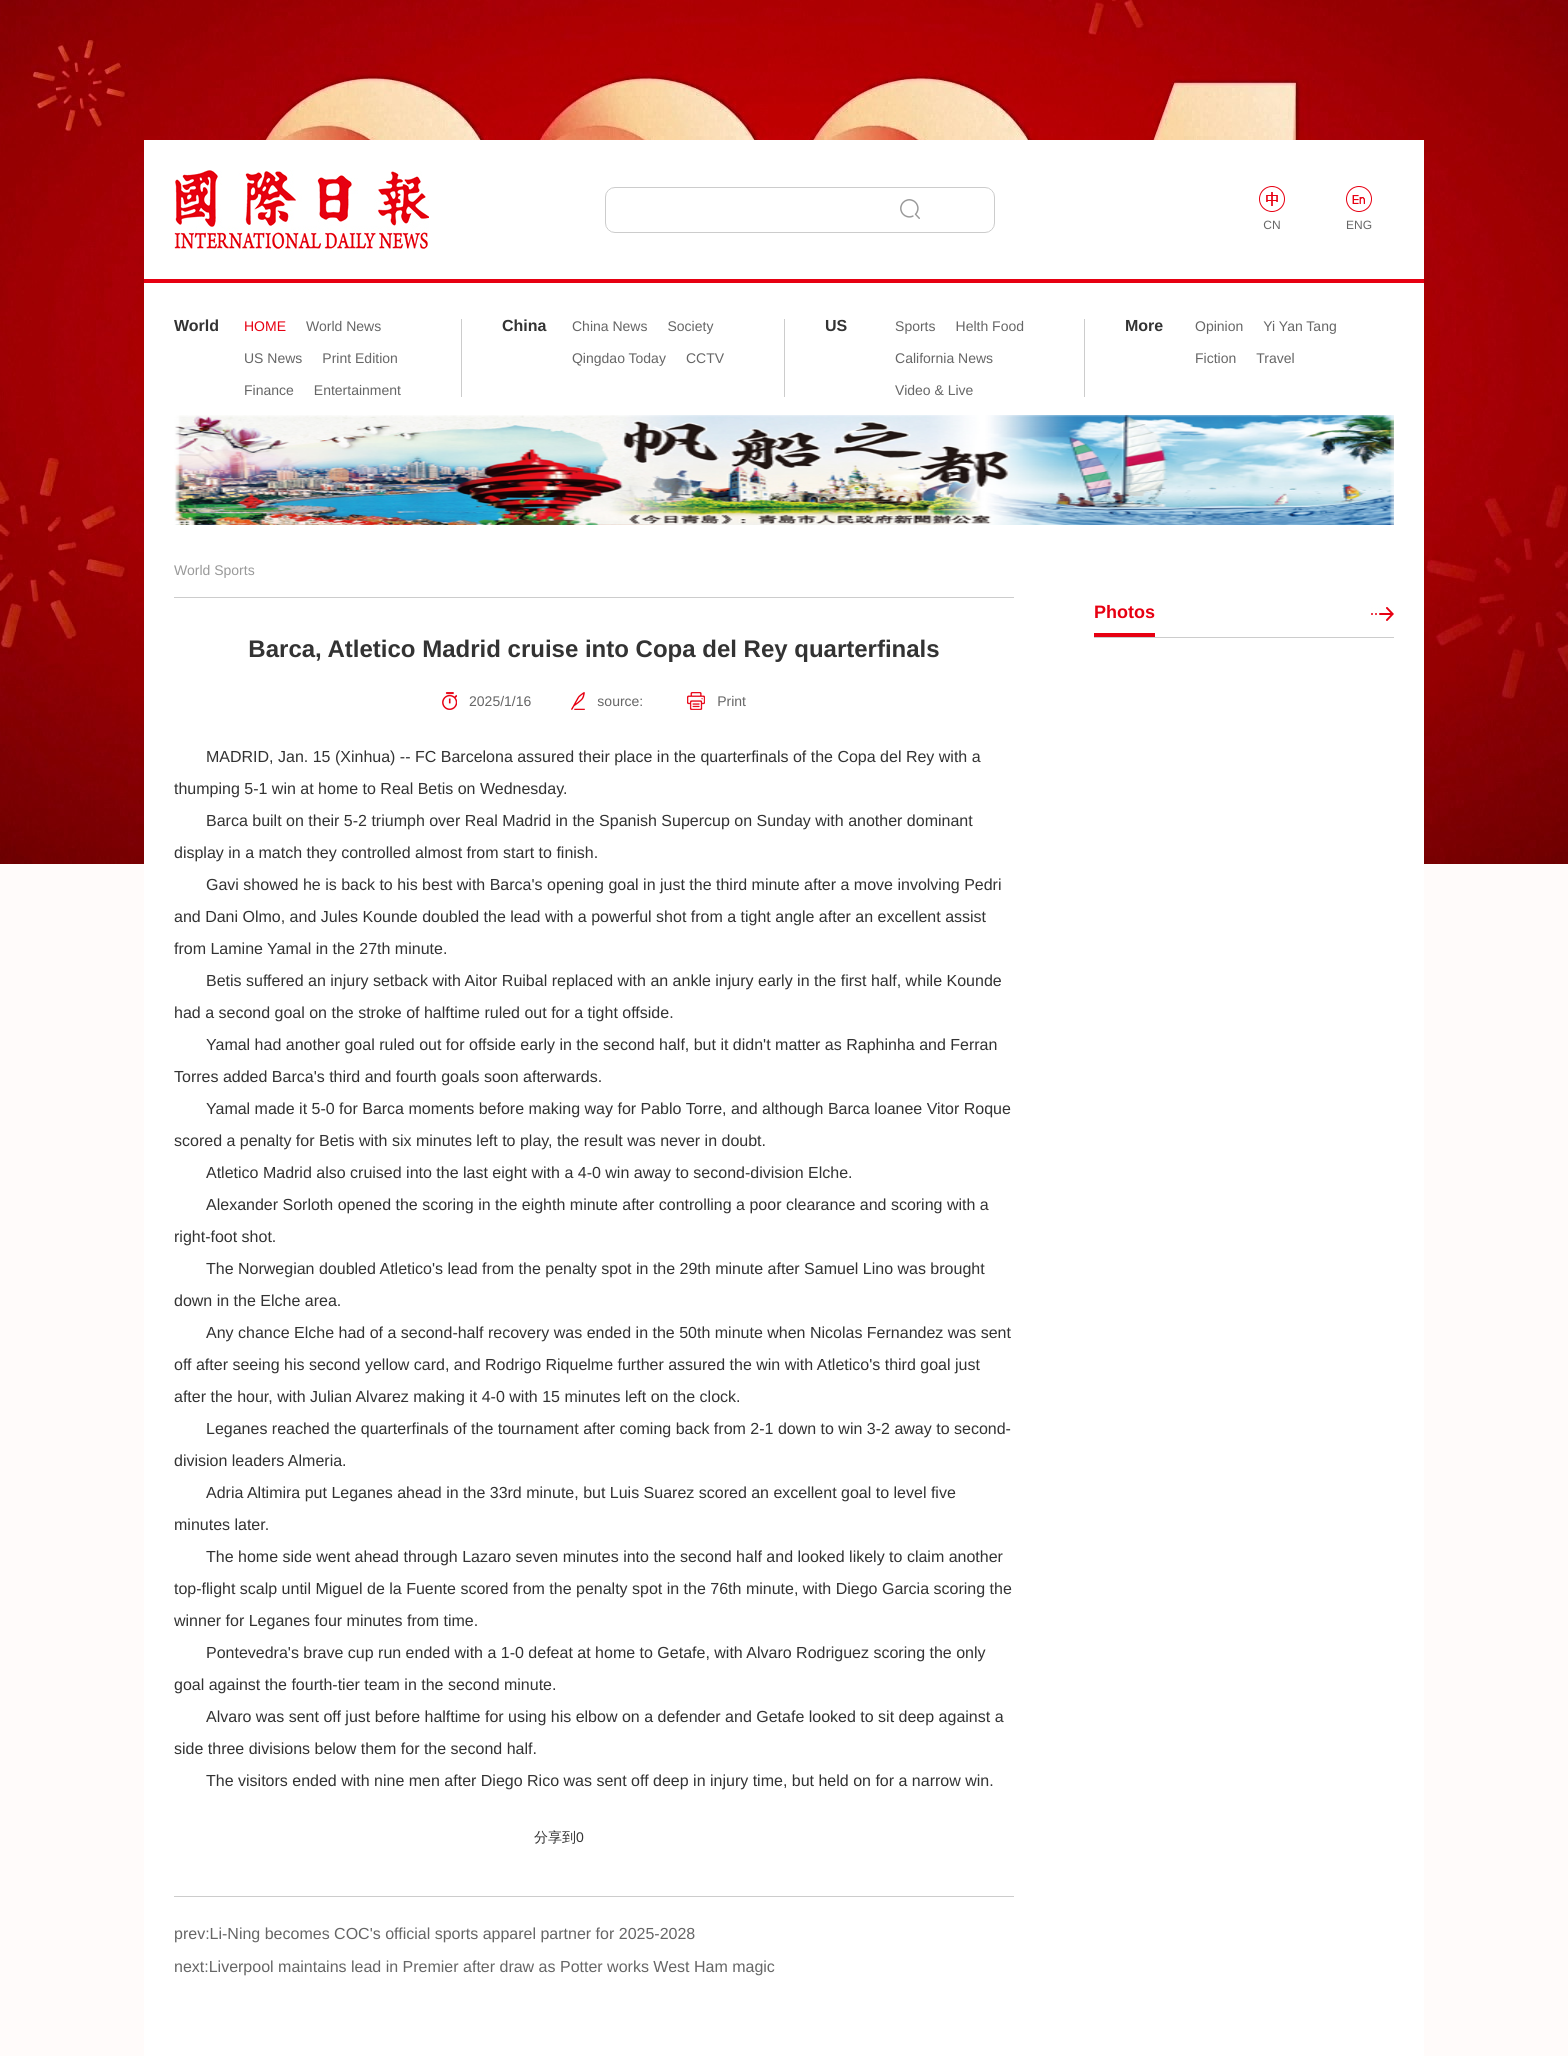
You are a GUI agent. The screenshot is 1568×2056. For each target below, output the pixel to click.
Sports (915, 326)
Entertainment (357, 390)
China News (609, 326)
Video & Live (934, 390)
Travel (1275, 358)
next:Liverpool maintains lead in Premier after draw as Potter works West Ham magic (474, 1967)
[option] (784, 470)
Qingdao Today (619, 358)
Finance (269, 390)
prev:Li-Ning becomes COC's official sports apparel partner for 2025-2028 (434, 1934)
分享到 (555, 1837)
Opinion (1219, 326)
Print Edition (359, 358)
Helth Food (990, 326)
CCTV (705, 358)
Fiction (1215, 358)
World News (343, 326)
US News (273, 358)
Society (690, 326)
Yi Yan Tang (1299, 326)
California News (944, 358)
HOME (265, 326)
